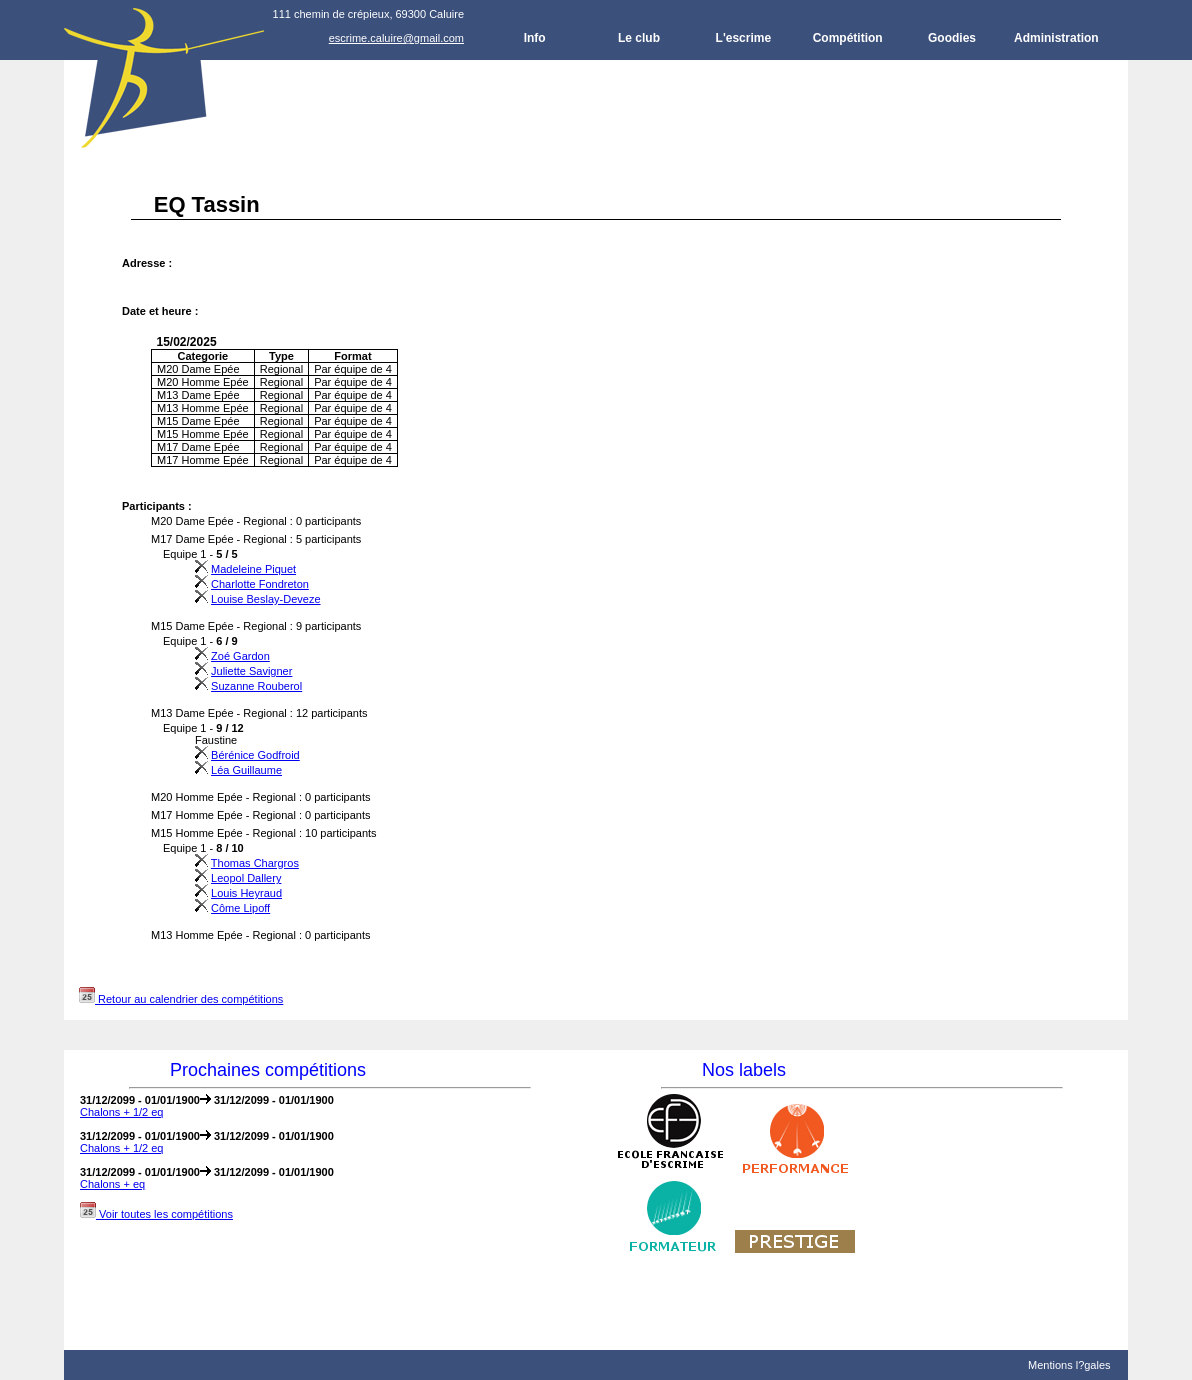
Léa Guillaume (246, 770)
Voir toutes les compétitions (156, 1214)
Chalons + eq (112, 1184)
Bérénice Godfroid (255, 755)
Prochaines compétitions (268, 1070)
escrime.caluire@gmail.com (396, 38)
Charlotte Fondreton (260, 584)
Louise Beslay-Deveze (265, 599)
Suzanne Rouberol (256, 686)
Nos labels (744, 1070)
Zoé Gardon (240, 656)
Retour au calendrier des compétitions (181, 999)
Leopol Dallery (246, 878)
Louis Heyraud (246, 893)
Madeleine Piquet (253, 569)
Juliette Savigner (251, 671)
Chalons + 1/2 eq (121, 1112)
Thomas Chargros (255, 863)
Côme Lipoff (240, 908)
